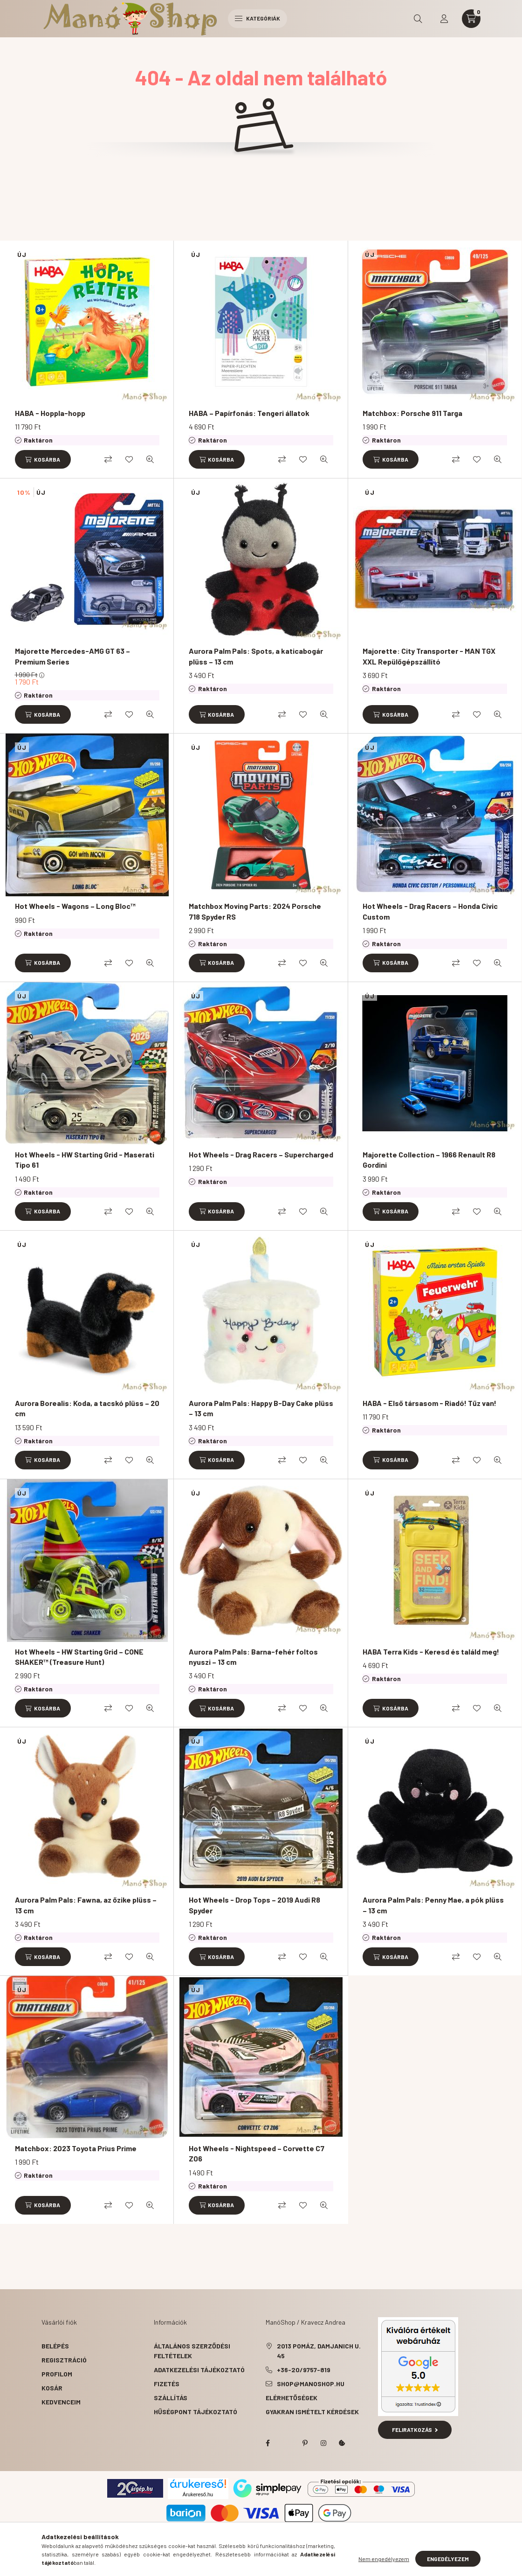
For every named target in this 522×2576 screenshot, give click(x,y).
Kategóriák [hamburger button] (257, 18)
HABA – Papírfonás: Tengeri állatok (249, 413)
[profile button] (444, 18)
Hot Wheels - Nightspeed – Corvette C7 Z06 (256, 2153)
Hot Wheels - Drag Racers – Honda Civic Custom (430, 911)
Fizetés (166, 2384)
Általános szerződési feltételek (192, 2351)
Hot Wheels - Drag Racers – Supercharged (261, 1154)
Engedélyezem (448, 2558)
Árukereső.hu (198, 2494)
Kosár (51, 2388)
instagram (323, 2443)
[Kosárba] (43, 459)
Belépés (55, 2346)
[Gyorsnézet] (150, 459)
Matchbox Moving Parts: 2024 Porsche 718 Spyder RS (255, 911)
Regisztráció (64, 2360)
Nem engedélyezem (383, 2558)
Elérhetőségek (291, 2398)
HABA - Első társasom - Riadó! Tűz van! (429, 1403)
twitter (286, 2443)
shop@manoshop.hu (310, 2384)
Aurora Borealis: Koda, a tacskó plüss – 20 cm (87, 1408)
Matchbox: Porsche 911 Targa (412, 413)
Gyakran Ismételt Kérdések (312, 2412)
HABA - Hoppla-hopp (50, 413)
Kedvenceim (61, 2402)
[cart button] (471, 18)
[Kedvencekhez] (129, 459)
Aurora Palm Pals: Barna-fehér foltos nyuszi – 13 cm (253, 1656)
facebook (267, 2443)
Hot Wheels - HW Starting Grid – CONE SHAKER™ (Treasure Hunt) (79, 1656)
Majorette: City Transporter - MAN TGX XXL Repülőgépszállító (429, 655)
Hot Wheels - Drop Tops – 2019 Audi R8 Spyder (254, 1904)
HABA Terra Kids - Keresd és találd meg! (431, 1651)
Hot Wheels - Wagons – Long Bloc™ (75, 905)
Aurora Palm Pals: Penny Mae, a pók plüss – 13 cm (433, 1904)
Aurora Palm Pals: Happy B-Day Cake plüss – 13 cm (261, 1408)
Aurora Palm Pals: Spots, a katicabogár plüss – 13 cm (256, 655)
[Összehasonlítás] (108, 459)
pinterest (304, 2443)
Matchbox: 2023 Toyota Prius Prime (76, 2148)
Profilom (56, 2374)
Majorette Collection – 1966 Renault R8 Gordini (429, 1159)
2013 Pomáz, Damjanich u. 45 (319, 2351)
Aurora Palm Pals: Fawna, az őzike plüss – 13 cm (86, 1904)
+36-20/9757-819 (303, 2370)
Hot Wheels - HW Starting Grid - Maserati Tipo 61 (84, 1159)
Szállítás (170, 2398)
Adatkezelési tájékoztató (199, 2370)
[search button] (418, 18)
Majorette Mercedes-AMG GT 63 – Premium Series (72, 655)
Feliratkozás (415, 2429)
